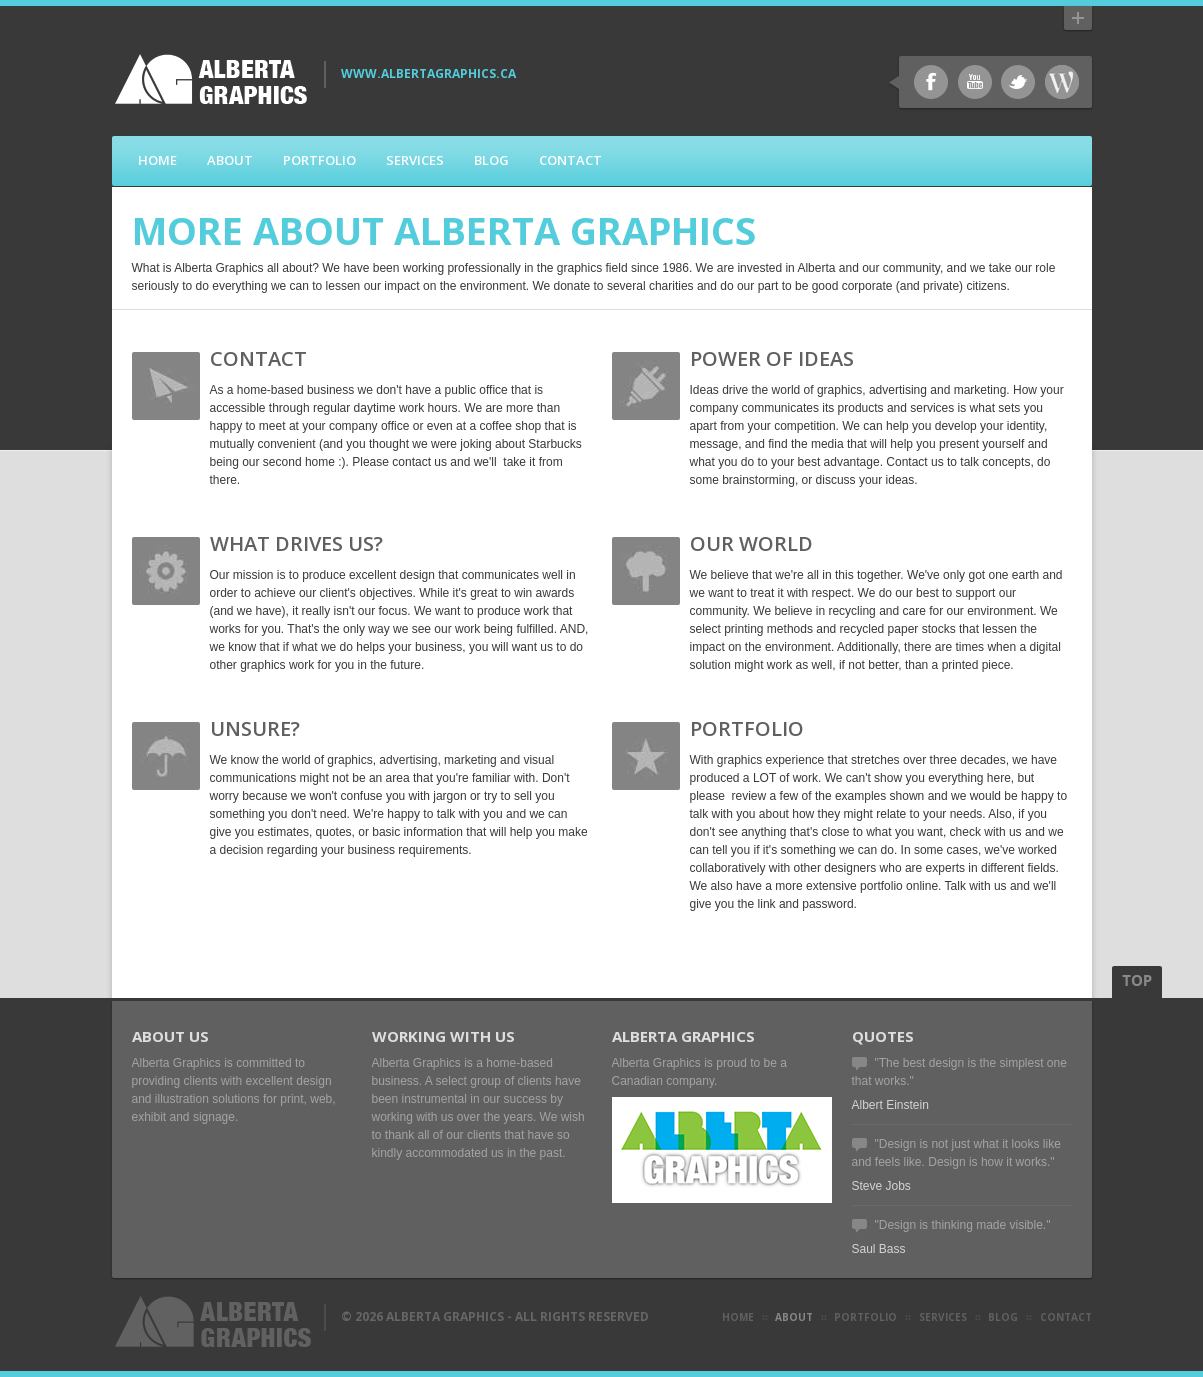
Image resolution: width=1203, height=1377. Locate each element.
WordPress (1062, 82)
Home (157, 160)
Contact (570, 160)
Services (415, 160)
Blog (491, 160)
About (230, 160)
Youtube (975, 82)
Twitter (1018, 82)
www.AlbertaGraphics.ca (428, 73)
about (794, 1317)
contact (1066, 1317)
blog (1003, 1317)
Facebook (931, 82)
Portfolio (319, 160)
